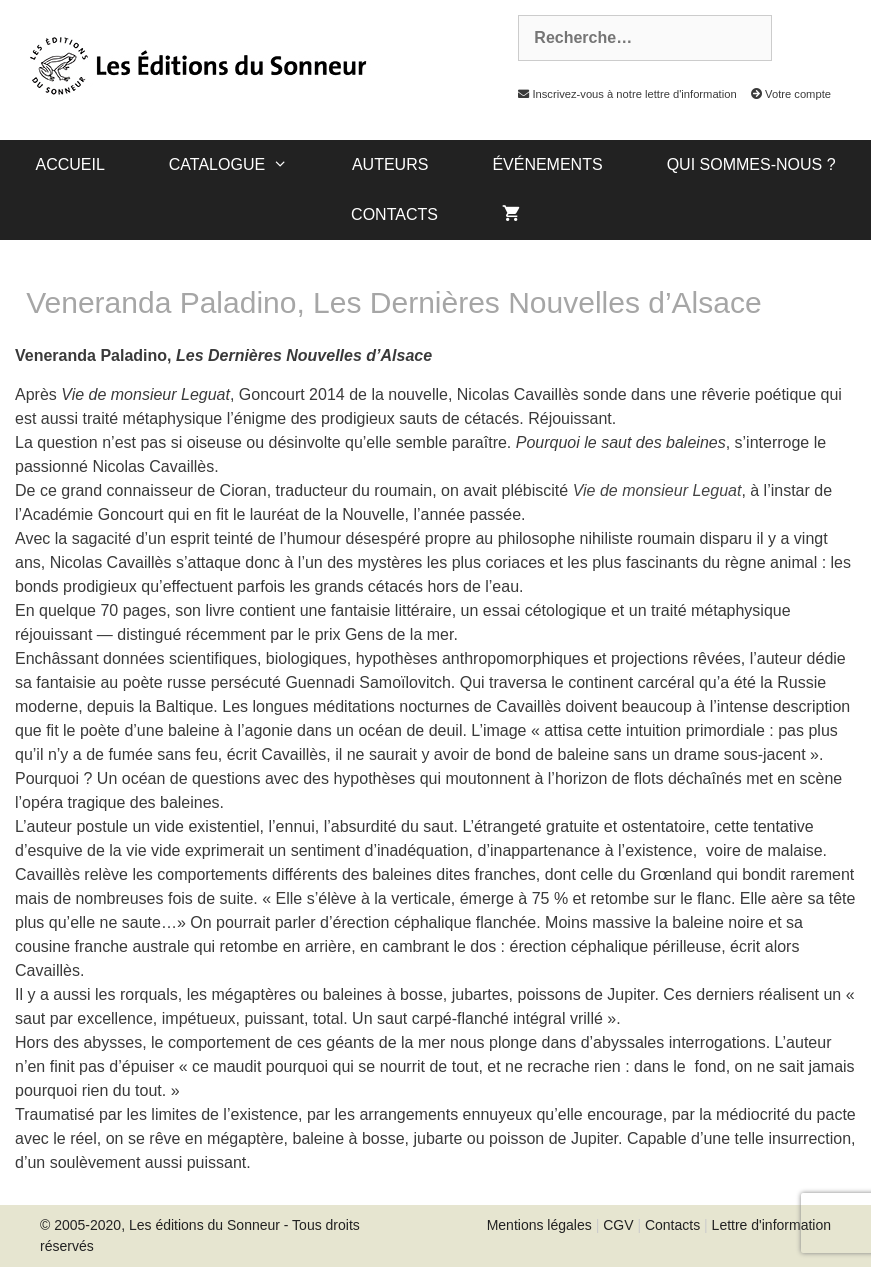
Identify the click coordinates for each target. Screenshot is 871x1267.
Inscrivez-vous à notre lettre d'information (622, 94)
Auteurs (390, 164)
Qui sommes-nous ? (751, 164)
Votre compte (785, 94)
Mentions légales (539, 1225)
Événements (547, 164)
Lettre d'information (771, 1225)
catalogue (244, 165)
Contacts (394, 214)
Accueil (69, 164)
